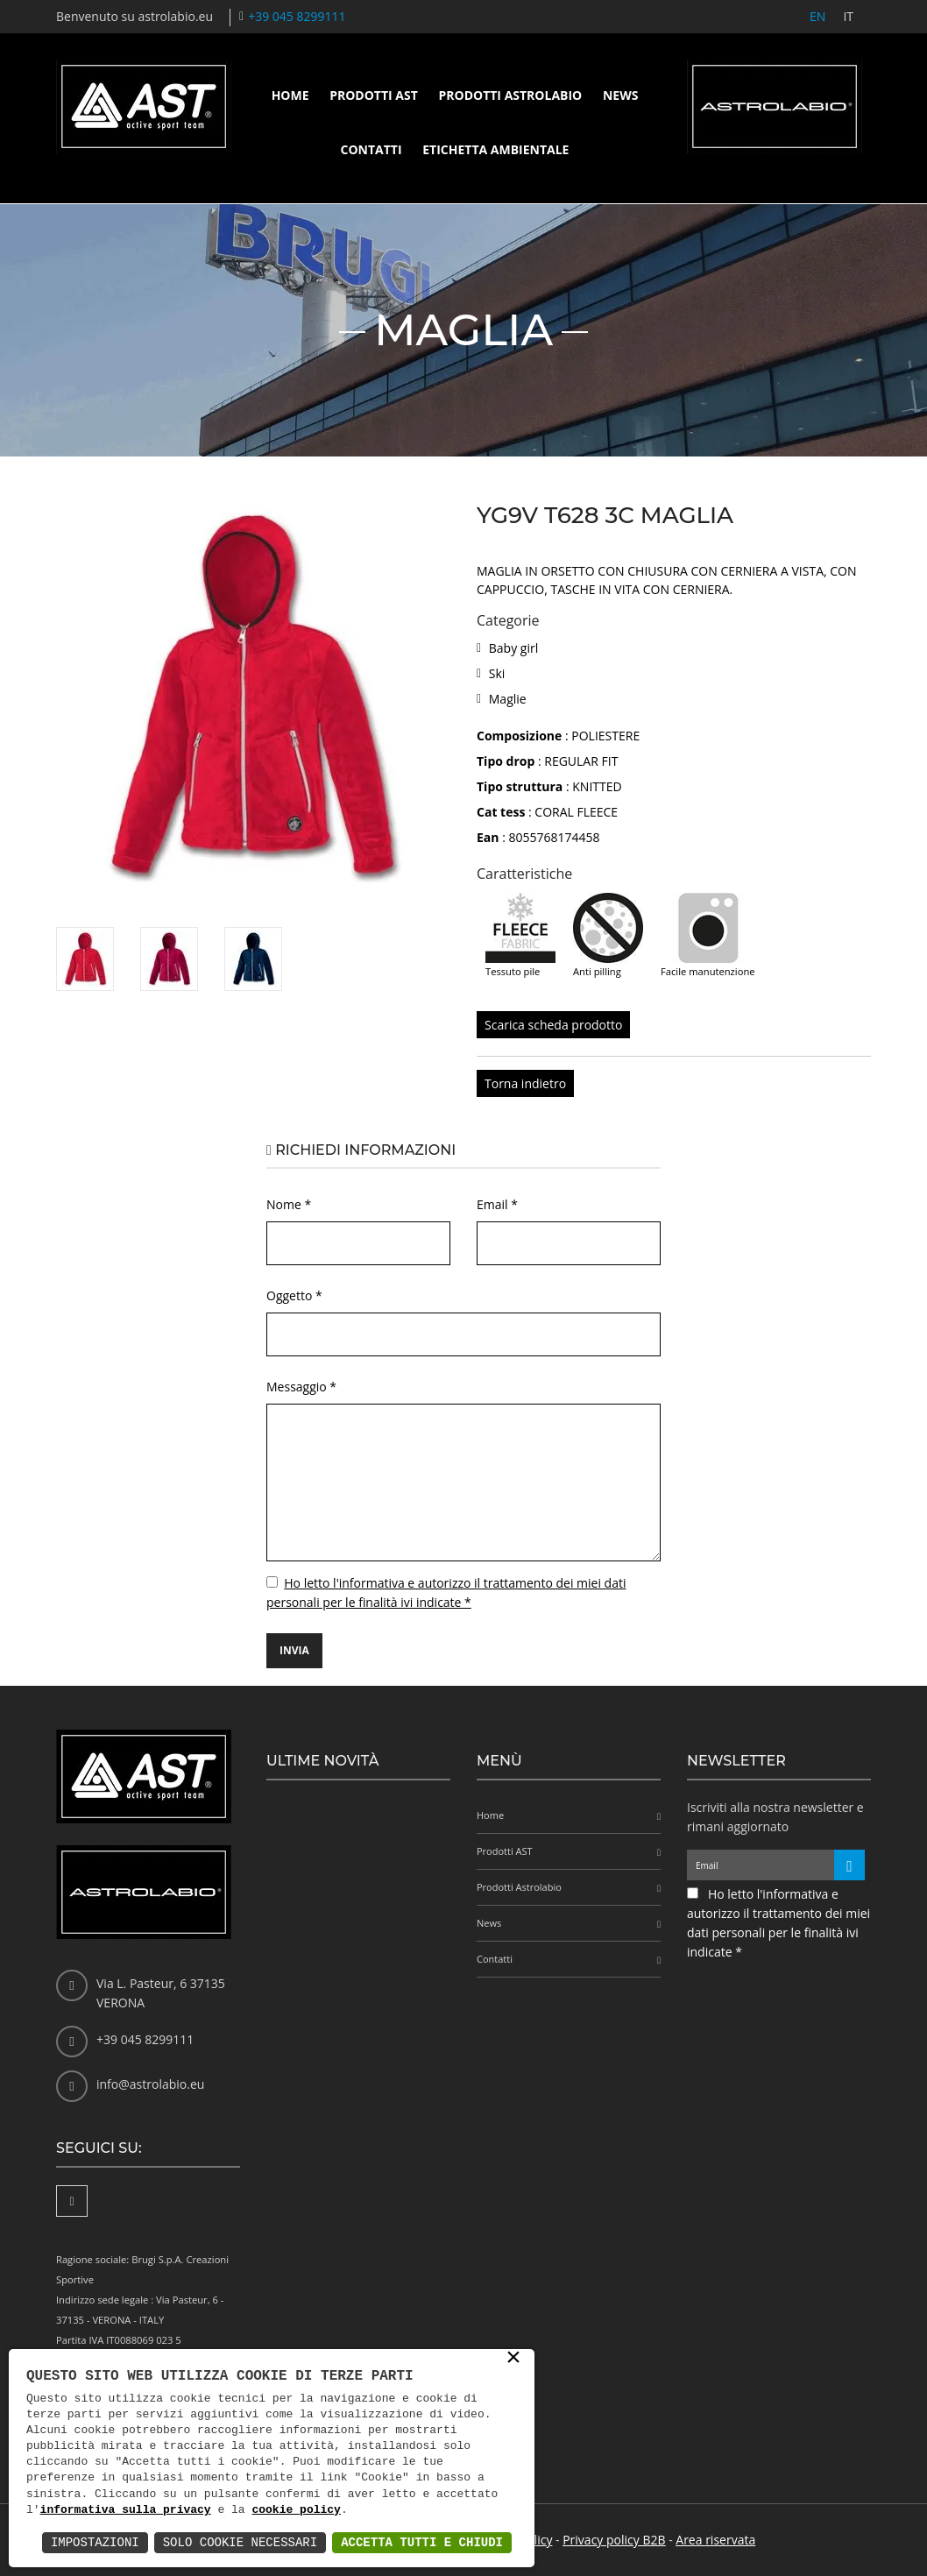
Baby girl (513, 648)
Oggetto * (294, 1295)
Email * (497, 1204)
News (620, 95)
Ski (497, 673)
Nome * (288, 1204)
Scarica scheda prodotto (553, 1024)
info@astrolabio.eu (150, 2084)
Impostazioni (95, 2542)
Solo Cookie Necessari (240, 2542)
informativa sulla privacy (125, 2510)
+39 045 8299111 (296, 16)
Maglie (508, 698)
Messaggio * (301, 1386)
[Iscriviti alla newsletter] (849, 1865)
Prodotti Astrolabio (510, 95)
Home (290, 95)
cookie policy (295, 2510)
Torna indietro (525, 1083)
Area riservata (715, 2539)
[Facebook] (72, 2201)
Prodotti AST (373, 95)
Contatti (371, 149)
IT (848, 16)
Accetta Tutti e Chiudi (422, 2542)
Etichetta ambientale (495, 149)
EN (817, 16)
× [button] (513, 2358)
